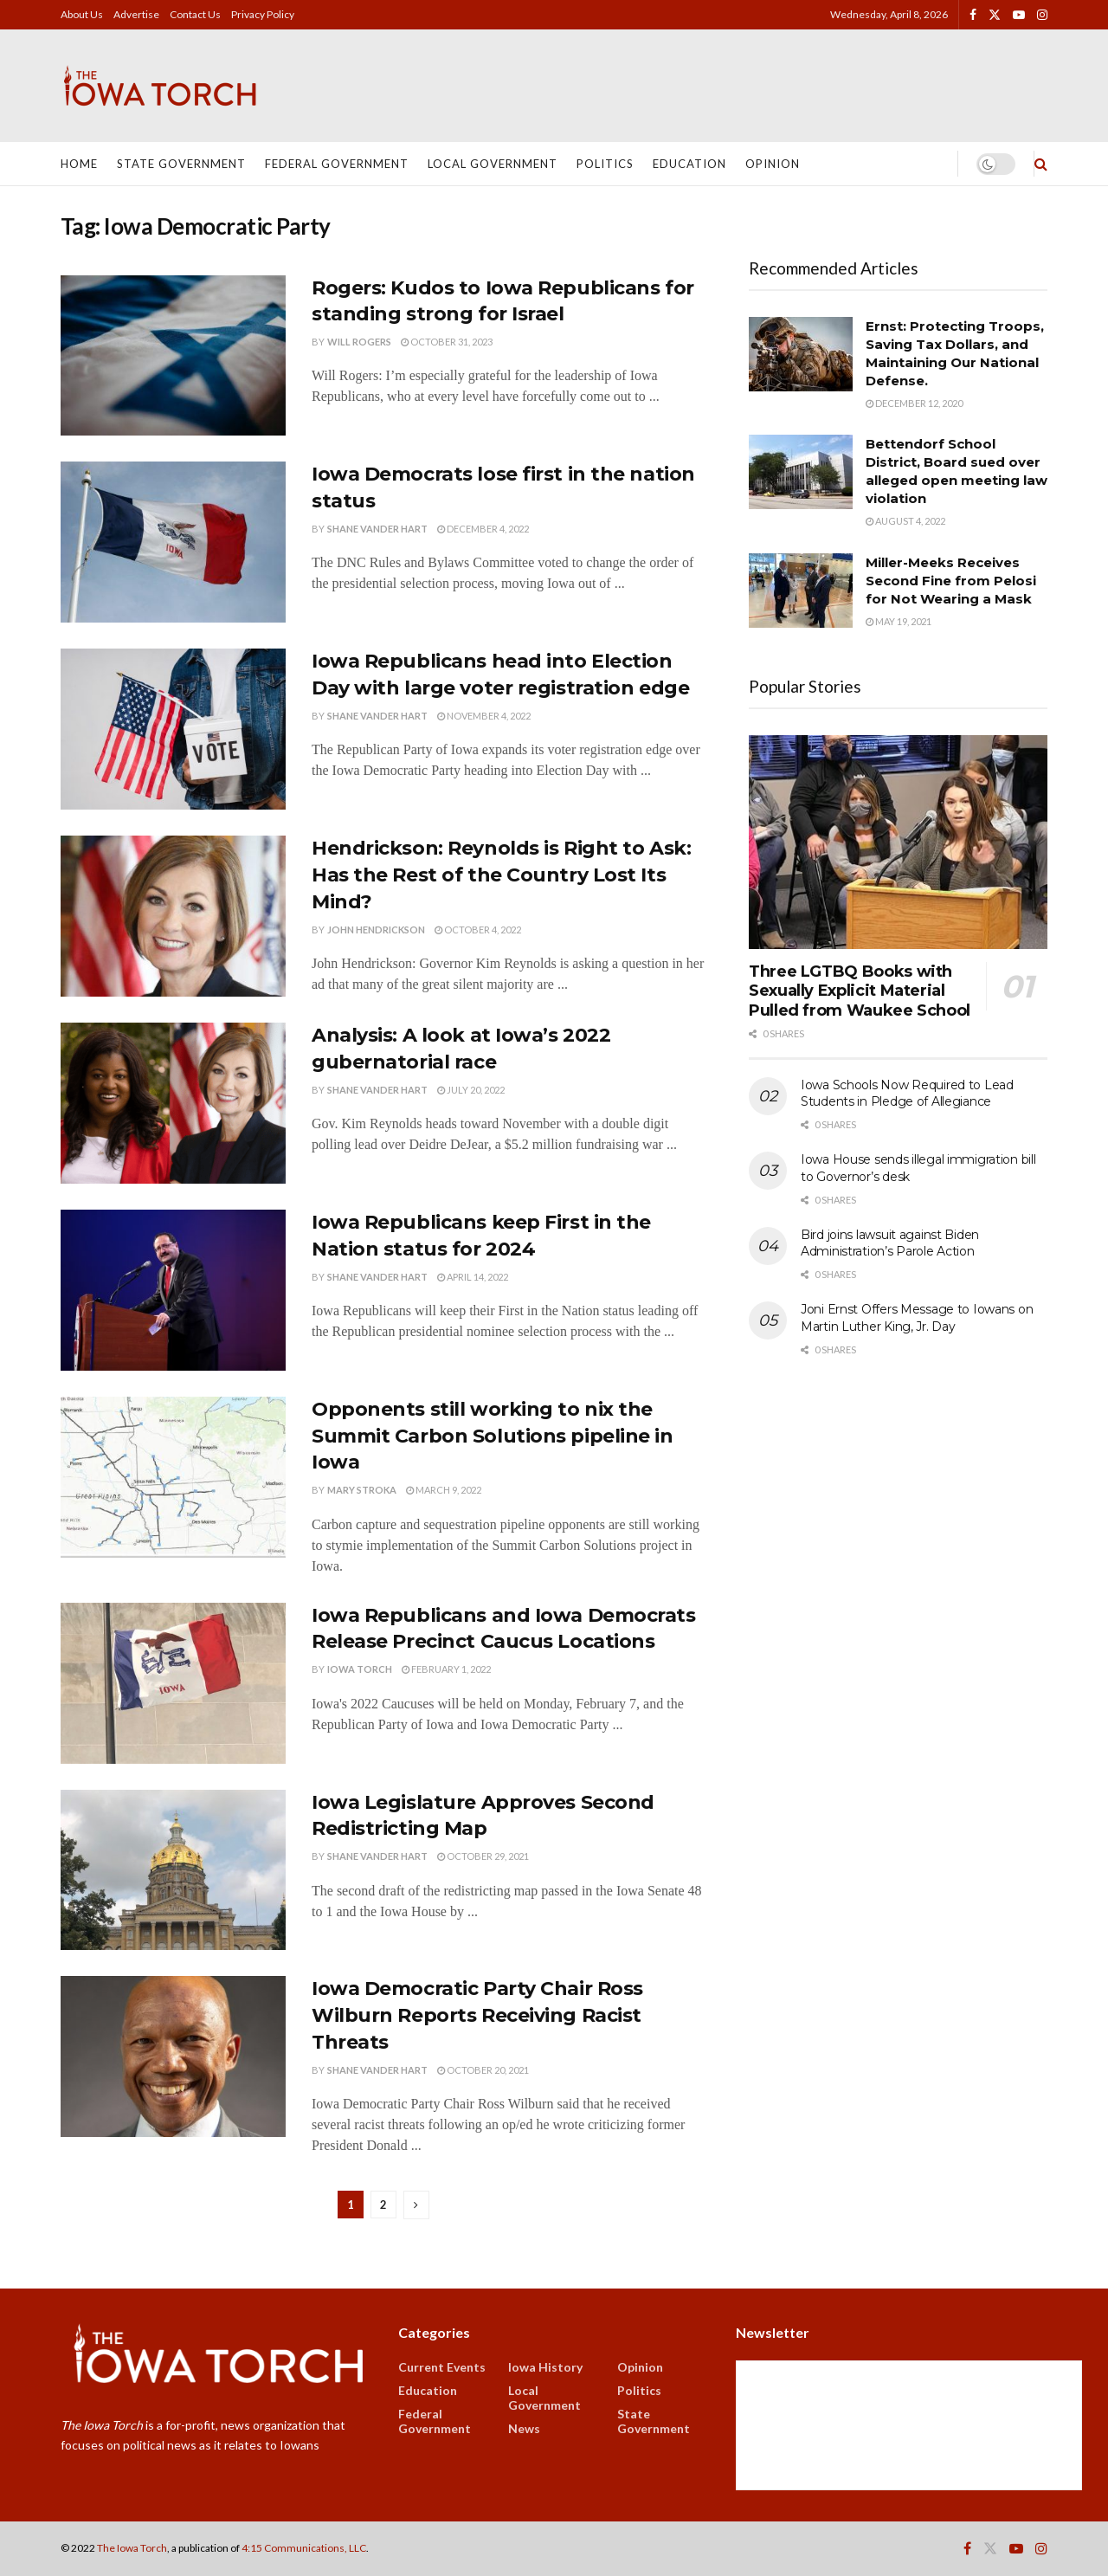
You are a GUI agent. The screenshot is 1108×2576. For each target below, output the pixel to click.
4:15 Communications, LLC (304, 2547)
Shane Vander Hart (377, 528)
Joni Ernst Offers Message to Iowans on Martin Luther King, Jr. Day (917, 1317)
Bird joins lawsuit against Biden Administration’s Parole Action (890, 1243)
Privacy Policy (262, 14)
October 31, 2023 (447, 341)
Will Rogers (359, 341)
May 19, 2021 (898, 621)
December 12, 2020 (914, 403)
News (524, 2428)
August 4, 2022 (905, 520)
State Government (181, 164)
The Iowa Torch (132, 2547)
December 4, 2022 (483, 528)
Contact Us (195, 14)
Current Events (442, 2367)
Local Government (492, 164)
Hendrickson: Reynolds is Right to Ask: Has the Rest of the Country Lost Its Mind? (501, 875)
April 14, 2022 (472, 1276)
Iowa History (545, 2367)
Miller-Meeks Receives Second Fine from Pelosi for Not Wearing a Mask (951, 580)
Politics (605, 164)
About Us (82, 14)
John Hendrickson (376, 929)
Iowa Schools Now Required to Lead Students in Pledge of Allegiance (907, 1093)
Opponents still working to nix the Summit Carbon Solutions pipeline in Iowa (492, 1436)
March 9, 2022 (443, 1489)
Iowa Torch (359, 1669)
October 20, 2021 (483, 2070)
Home (79, 164)
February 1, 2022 (446, 1669)
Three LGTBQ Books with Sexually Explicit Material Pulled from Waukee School (859, 991)
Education (689, 164)
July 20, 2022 (471, 1089)
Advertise (136, 14)
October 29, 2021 (483, 1856)
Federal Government (337, 164)
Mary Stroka (361, 1489)
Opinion (772, 164)
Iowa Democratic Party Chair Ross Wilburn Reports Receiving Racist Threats (477, 2015)
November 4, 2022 (484, 715)
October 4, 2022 (478, 929)
